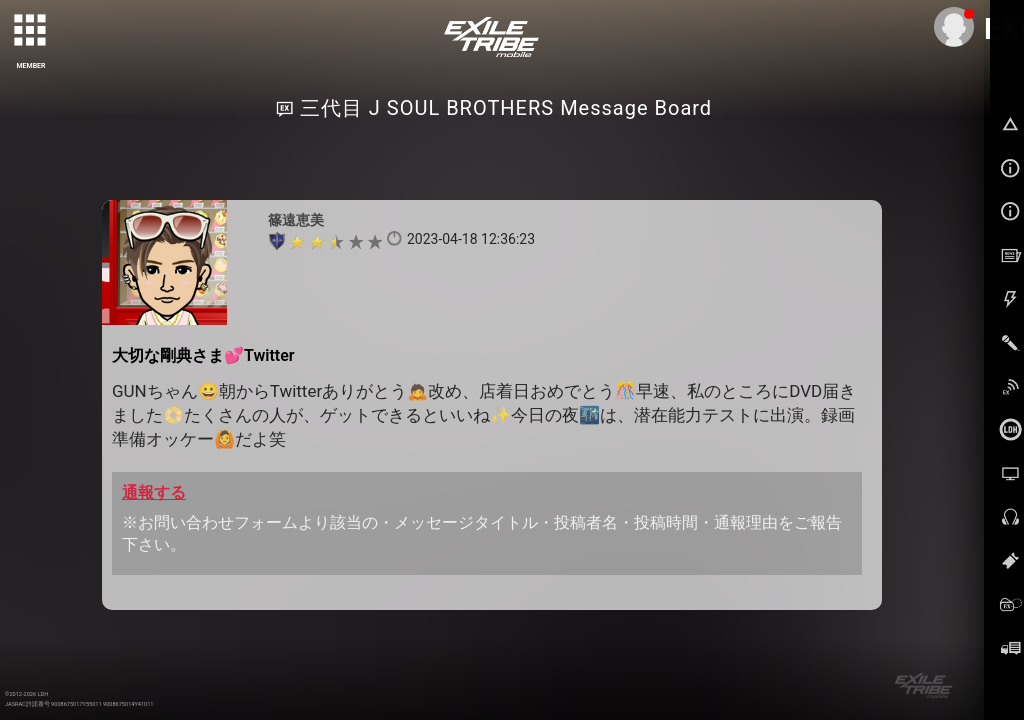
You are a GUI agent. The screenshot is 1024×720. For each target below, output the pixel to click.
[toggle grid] (31, 31)
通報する (154, 492)
